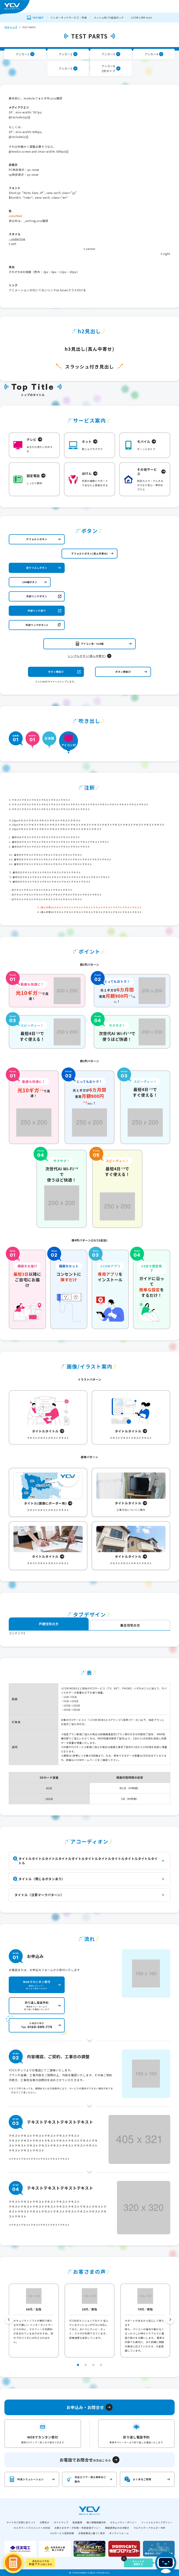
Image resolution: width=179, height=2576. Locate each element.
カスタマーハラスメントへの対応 (32, 2527)
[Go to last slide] (9, 2319)
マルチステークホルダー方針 (149, 2527)
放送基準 (77, 2522)
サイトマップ (61, 2522)
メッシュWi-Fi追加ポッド (109, 17)
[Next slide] (170, 2319)
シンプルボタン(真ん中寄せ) (89, 656)
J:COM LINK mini (141, 17)
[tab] (78, 2365)
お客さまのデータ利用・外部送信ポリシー (78, 2527)
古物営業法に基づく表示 (91, 2533)
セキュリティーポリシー (123, 2522)
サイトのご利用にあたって (21, 2522)
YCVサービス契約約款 (62, 2533)
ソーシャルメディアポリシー (157, 2522)
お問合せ (44, 2522)
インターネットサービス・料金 (68, 17)
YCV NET (38, 17)
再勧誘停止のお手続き (117, 2527)
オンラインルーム (119, 2533)
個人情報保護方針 (96, 2522)
